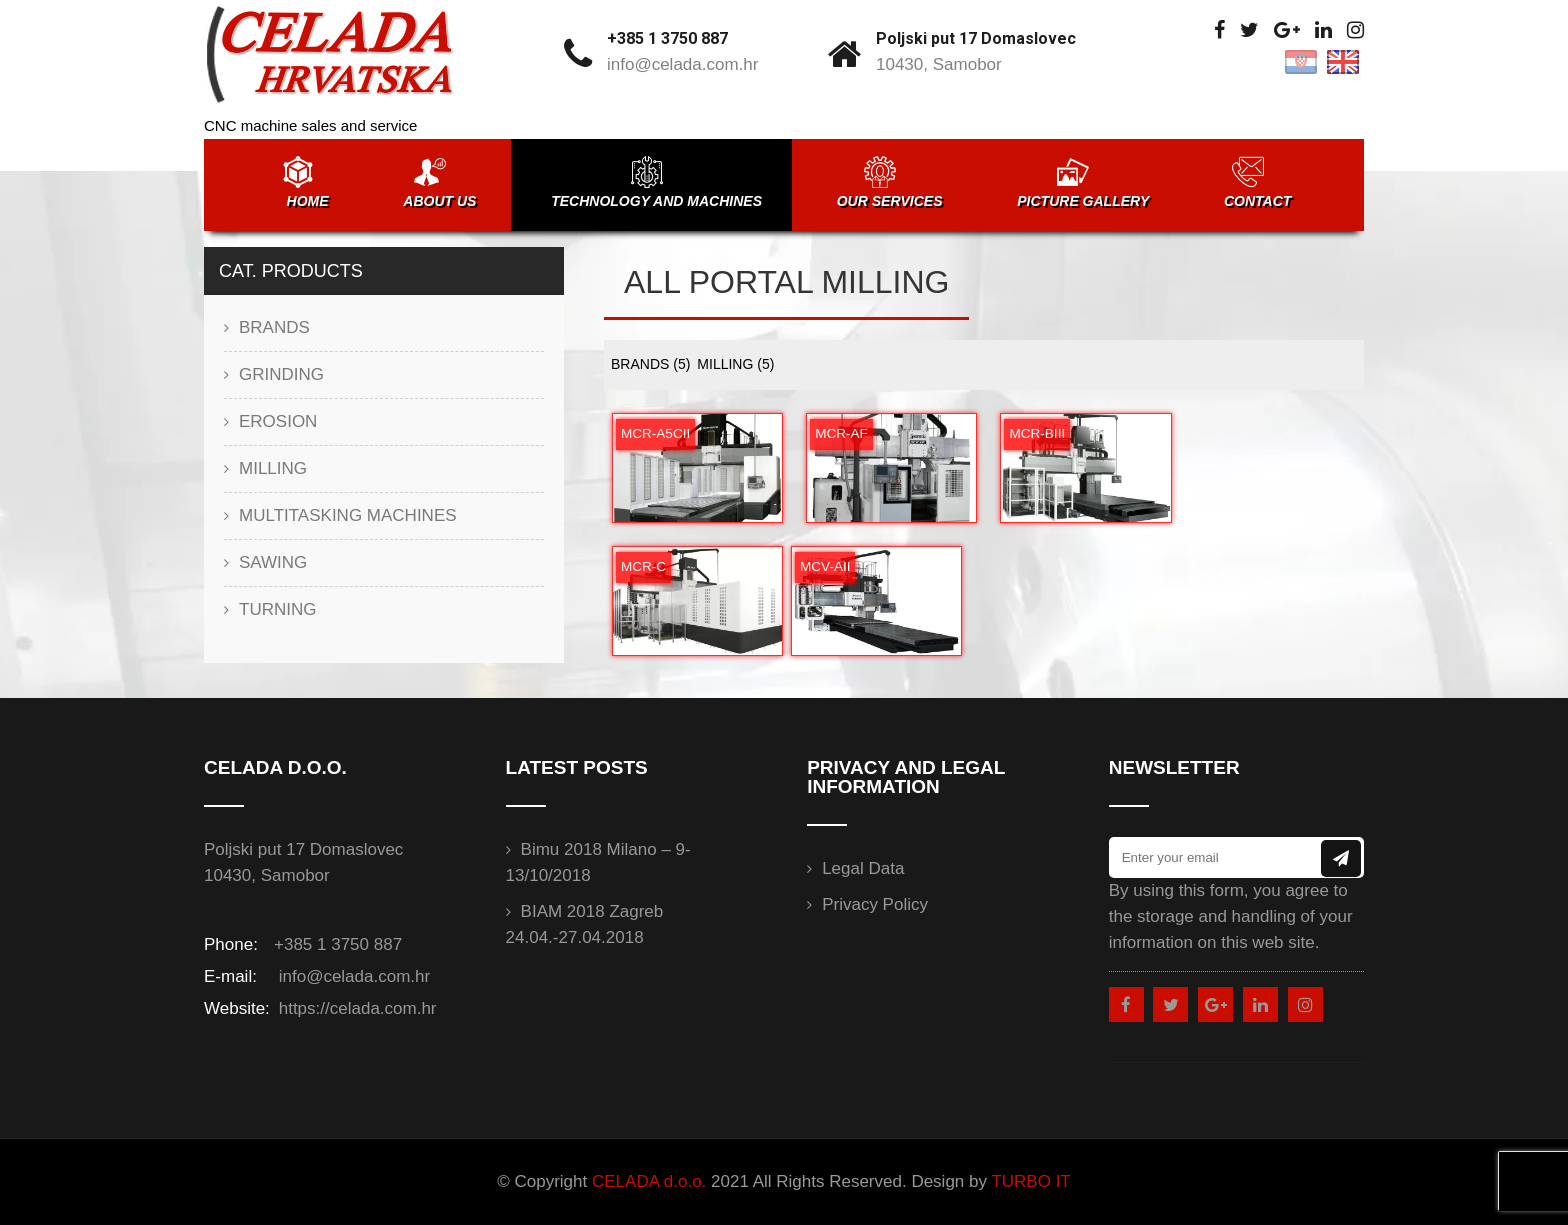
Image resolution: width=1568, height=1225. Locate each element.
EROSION (278, 421)
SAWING (273, 562)
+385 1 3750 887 (667, 38)
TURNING (277, 609)
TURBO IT (1030, 1181)
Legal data (863, 868)
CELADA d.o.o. (649, 1181)
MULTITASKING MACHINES (348, 515)
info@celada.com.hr (682, 64)
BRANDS (650, 364)
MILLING (735, 364)
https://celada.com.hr (355, 1008)
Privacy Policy (875, 904)
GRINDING (281, 374)
